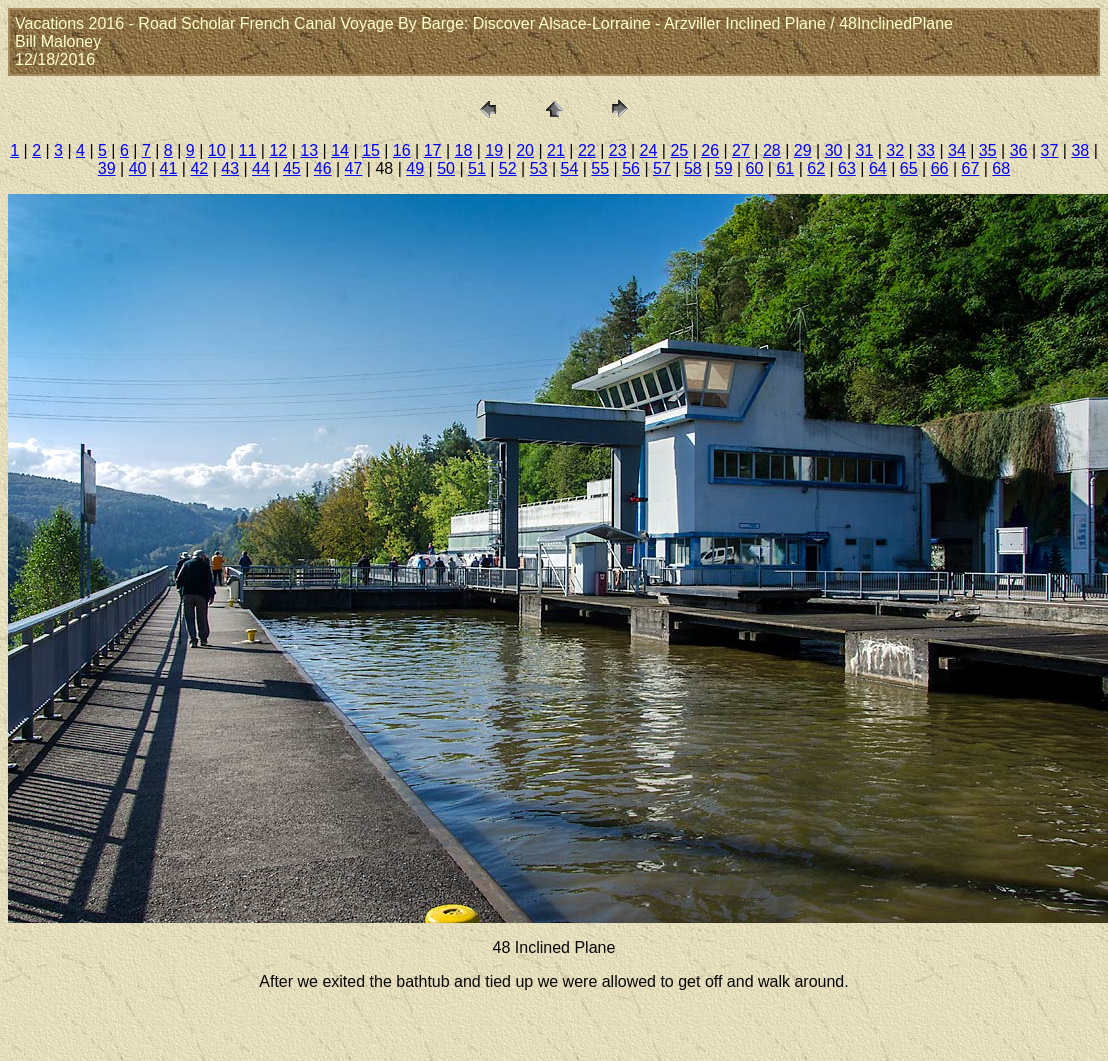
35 (988, 150)
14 (340, 150)
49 (415, 168)
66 (940, 168)
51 (477, 168)
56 (631, 168)
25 (679, 150)
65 (909, 168)
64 (878, 168)
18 (464, 150)
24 (649, 150)
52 (508, 168)
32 (895, 150)
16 (402, 150)
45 (292, 168)
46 (323, 168)
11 (248, 150)
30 (834, 150)
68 (1001, 168)
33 (926, 150)
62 (816, 168)
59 (724, 168)
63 (847, 168)
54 (570, 168)
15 (371, 150)
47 (354, 168)
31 (864, 150)
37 (1050, 150)
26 (710, 150)
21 (556, 150)
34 (957, 150)
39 (107, 168)
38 (1080, 150)
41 (169, 168)
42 (199, 168)
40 (138, 168)
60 (755, 168)
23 (618, 150)
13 (309, 150)
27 (741, 150)
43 (230, 168)
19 (494, 150)
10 (217, 150)
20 (525, 150)
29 (803, 150)
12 (278, 150)
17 (433, 150)
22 (587, 150)
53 (539, 168)
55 (600, 168)
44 (261, 168)
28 (772, 150)
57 (662, 168)
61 (785, 168)
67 (970, 168)
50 (446, 168)
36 (1019, 150)
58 (693, 168)
